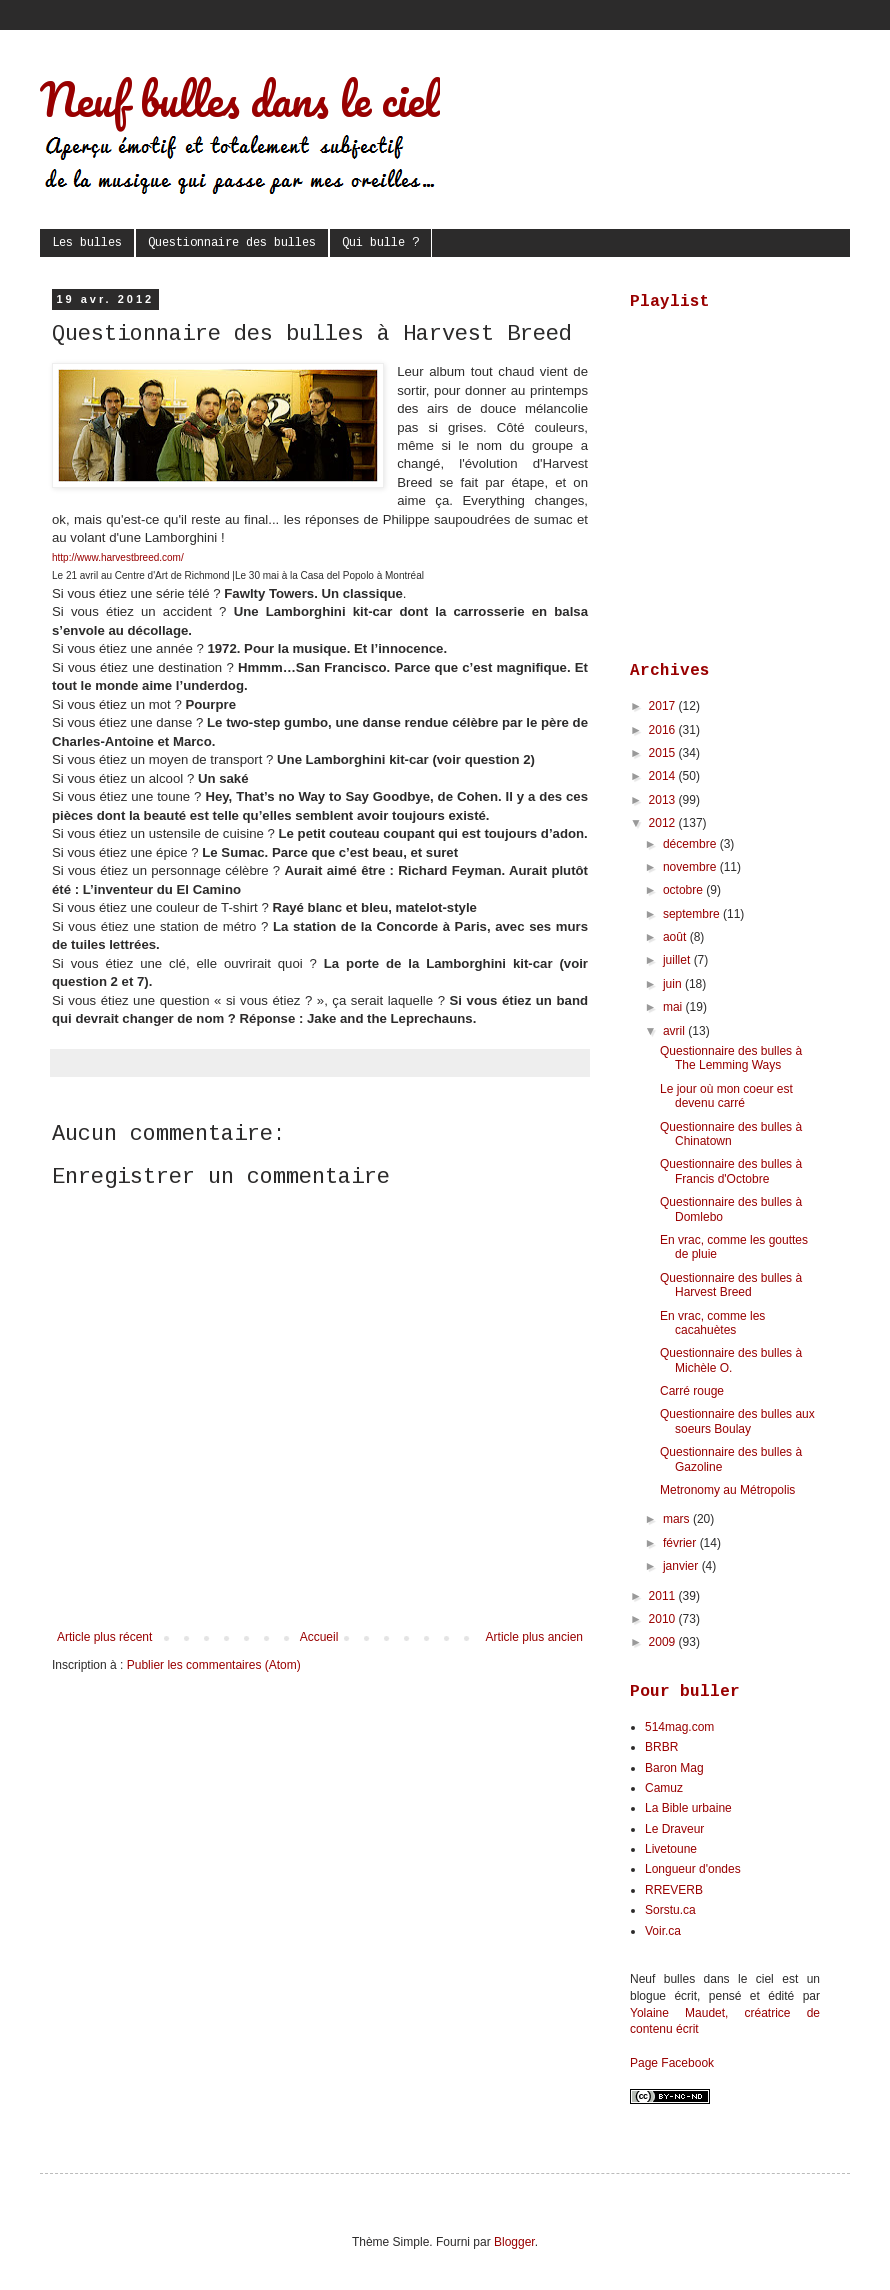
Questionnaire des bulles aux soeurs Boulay (737, 1421)
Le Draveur (674, 1829)
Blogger (514, 2242)
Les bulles (87, 243)
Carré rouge (692, 1391)
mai (674, 1007)
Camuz (664, 1788)
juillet (678, 960)
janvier (682, 1566)
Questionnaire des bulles (232, 243)
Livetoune (671, 1849)
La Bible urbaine (688, 1808)
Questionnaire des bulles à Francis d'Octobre (731, 1171)
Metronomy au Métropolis (727, 1490)
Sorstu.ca (670, 1910)
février (681, 1543)
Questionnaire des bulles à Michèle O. (731, 1360)
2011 (664, 1596)
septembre (693, 914)
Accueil (319, 1637)
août (676, 937)
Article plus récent (104, 1637)
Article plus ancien (534, 1637)
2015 (664, 753)
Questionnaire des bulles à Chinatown (731, 1134)
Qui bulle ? (380, 243)
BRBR (661, 1747)
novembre (691, 867)
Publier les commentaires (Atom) (214, 1665)
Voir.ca (663, 1931)
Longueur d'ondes (693, 1869)
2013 (664, 800)
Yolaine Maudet (677, 2013)
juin (674, 984)
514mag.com (679, 1727)
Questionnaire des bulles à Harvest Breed (731, 1285)
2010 (664, 1619)
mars (678, 1519)
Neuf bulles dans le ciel (240, 99)
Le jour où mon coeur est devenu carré (726, 1096)
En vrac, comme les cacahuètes (712, 1323)
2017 (664, 706)
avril (675, 1031)
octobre (684, 890)
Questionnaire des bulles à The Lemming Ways (731, 1058)
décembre (691, 844)
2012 (664, 823)
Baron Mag (674, 1768)
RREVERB (674, 1890)
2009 (664, 1642)
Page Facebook (672, 2063)
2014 (664, 776)
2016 (664, 730)
